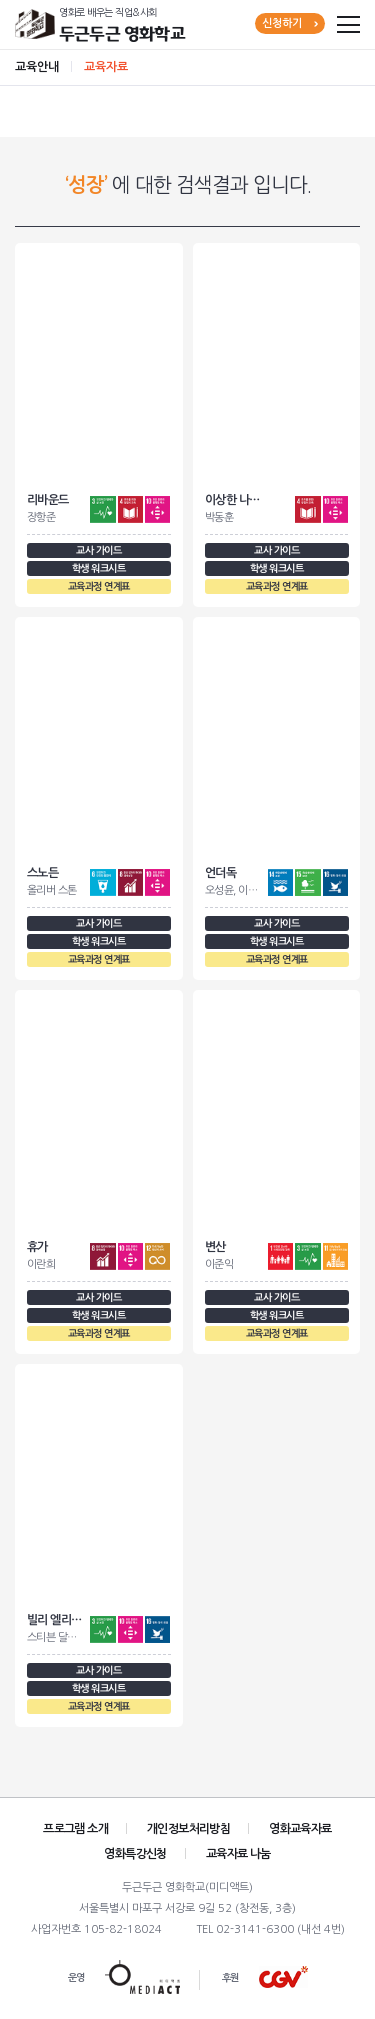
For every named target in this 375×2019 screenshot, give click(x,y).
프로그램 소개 (75, 1829)
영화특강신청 (135, 1854)
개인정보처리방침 (188, 1829)
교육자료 (106, 67)
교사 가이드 (98, 550)
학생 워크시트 (99, 568)
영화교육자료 (300, 1829)
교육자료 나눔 (238, 1854)
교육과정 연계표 (99, 586)
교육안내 (37, 67)
